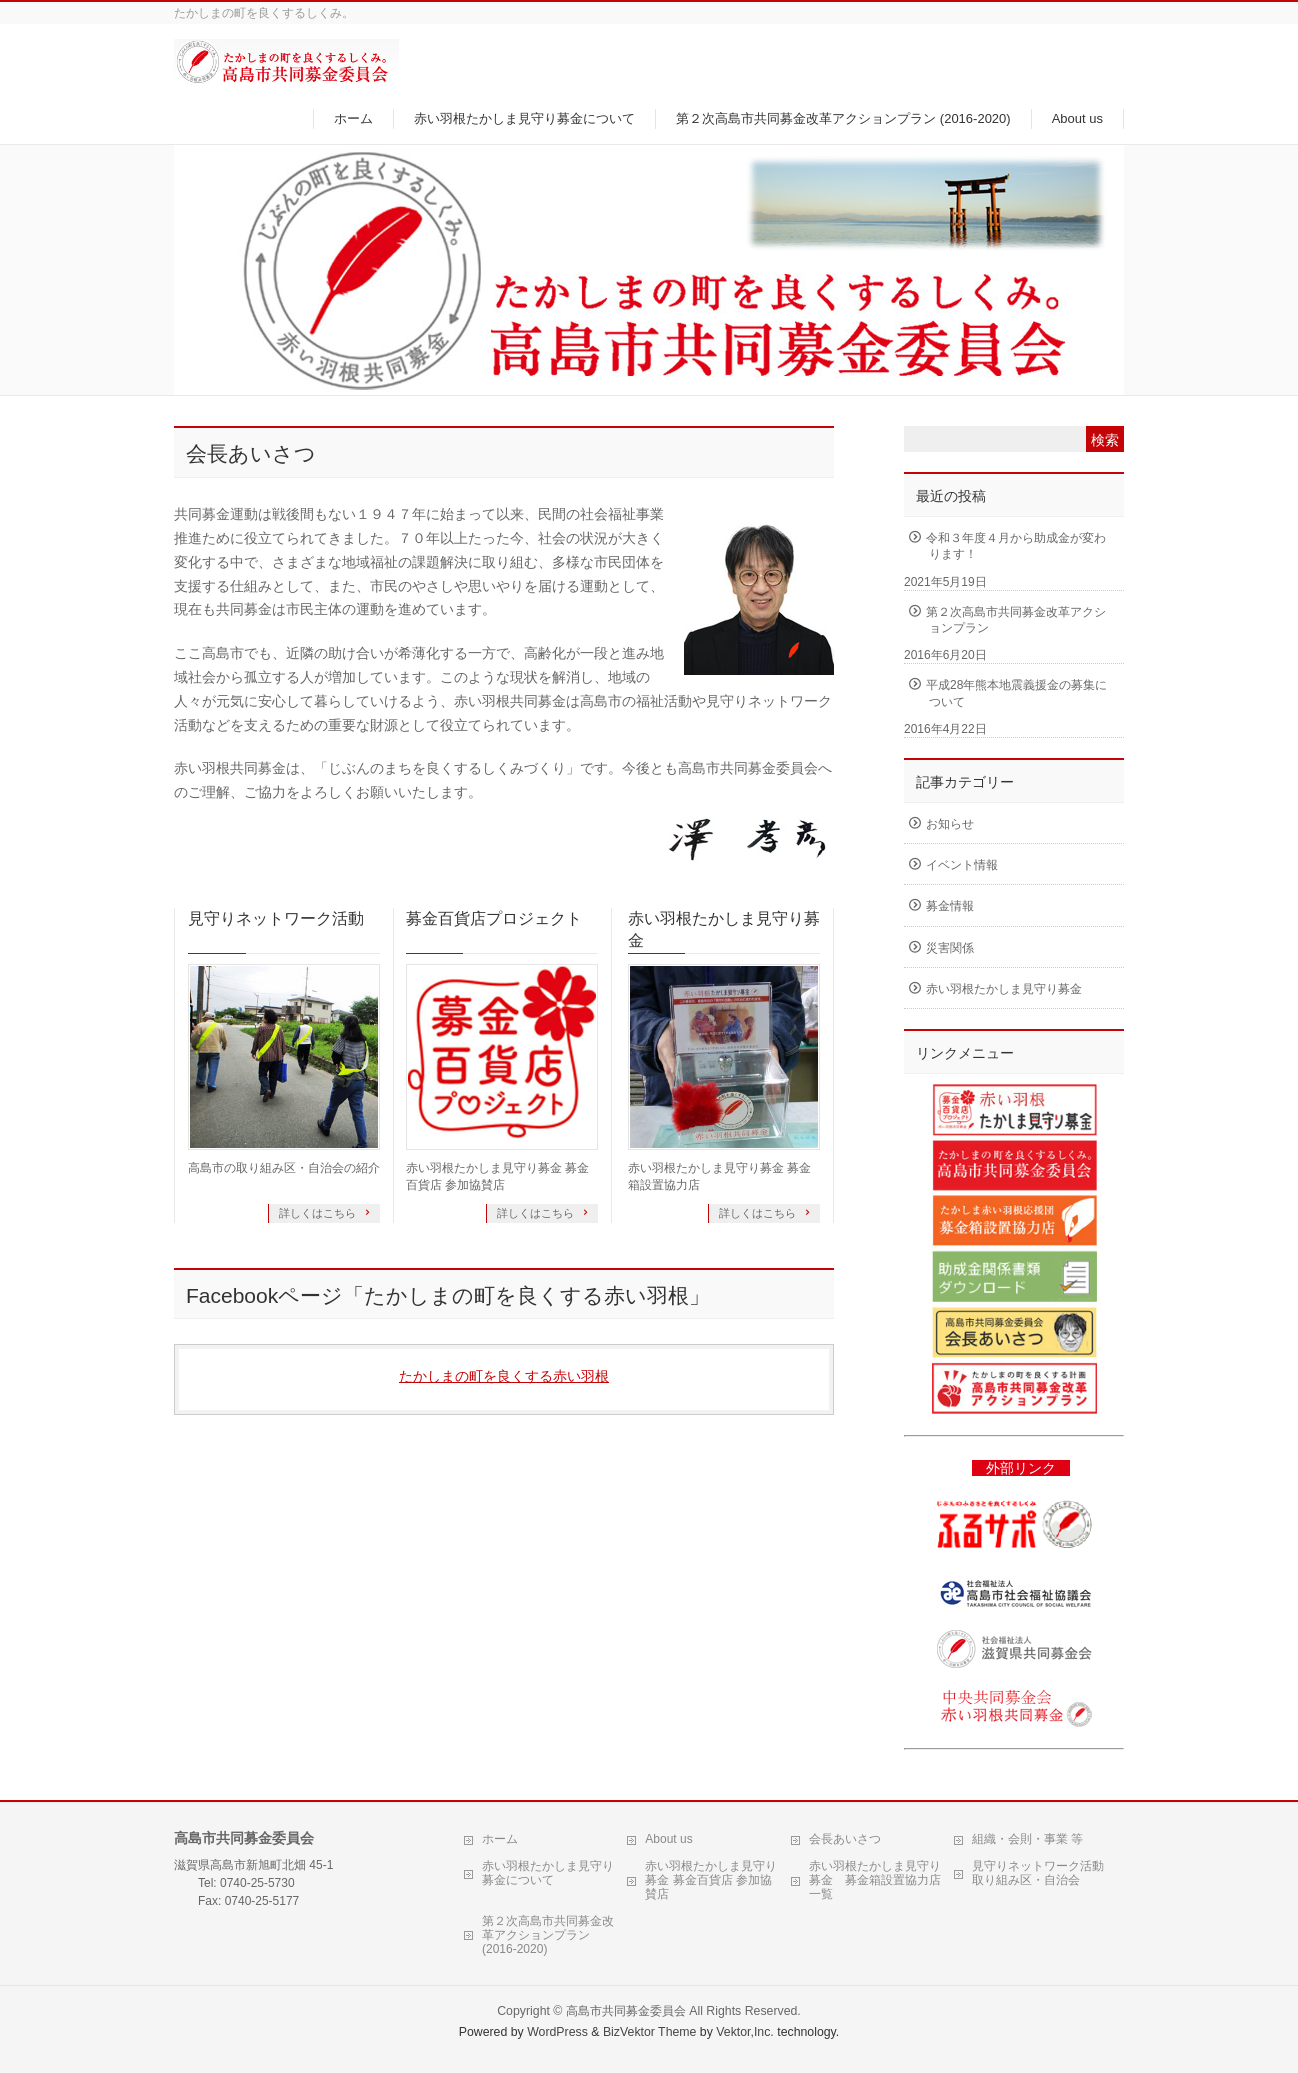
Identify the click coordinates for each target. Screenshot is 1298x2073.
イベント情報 (962, 865)
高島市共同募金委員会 (626, 2011)
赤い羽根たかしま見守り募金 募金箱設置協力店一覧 (875, 1880)
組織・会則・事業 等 (1027, 1839)
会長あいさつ (845, 1839)
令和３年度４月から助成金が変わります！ (1016, 546)
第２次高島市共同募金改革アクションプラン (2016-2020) (548, 1935)
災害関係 (950, 948)
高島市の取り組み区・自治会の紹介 (284, 1168)
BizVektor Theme (650, 2032)
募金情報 (950, 906)
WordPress (557, 2032)
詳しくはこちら (319, 1213)
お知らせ (950, 824)
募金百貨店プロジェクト (494, 918)
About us (668, 1839)
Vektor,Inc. (745, 2032)
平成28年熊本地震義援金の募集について (1016, 693)
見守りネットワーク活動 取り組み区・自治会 (1038, 1873)
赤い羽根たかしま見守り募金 (724, 929)
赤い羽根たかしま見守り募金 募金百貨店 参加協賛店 (711, 1880)
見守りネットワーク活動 (276, 918)
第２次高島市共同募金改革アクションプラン (1016, 620)
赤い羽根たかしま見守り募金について (548, 1873)
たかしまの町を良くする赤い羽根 (504, 1376)
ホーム (500, 1839)
